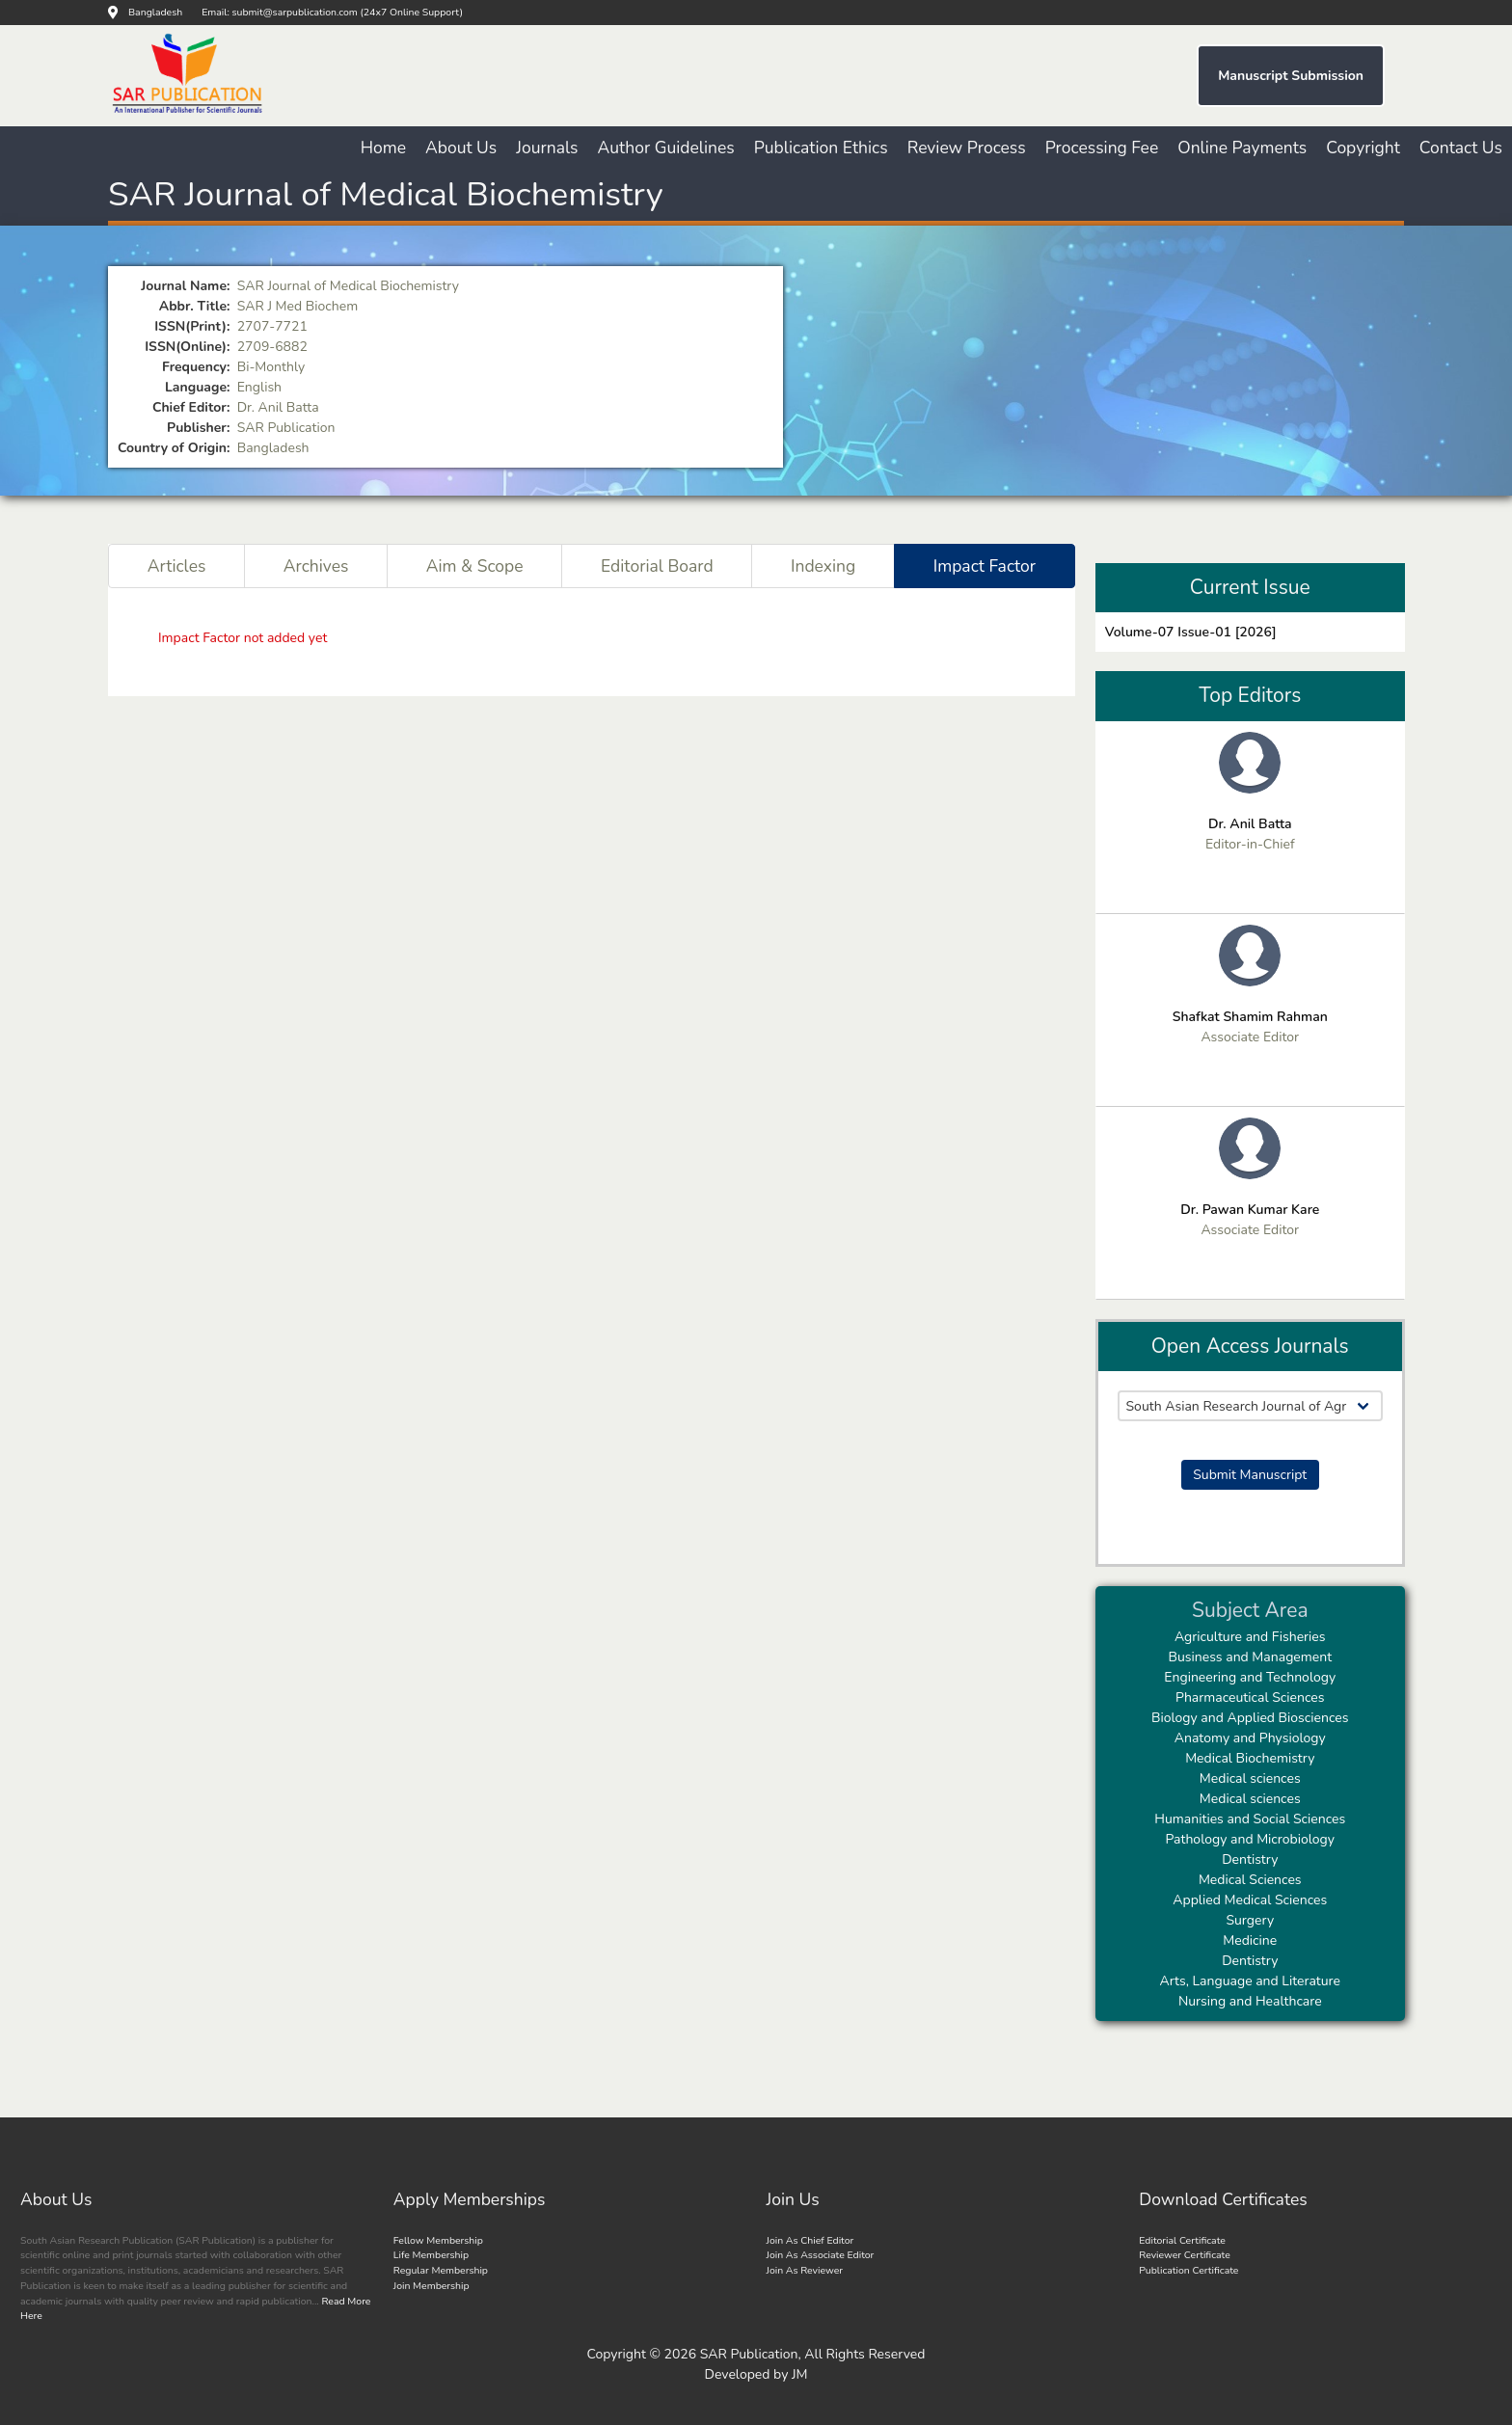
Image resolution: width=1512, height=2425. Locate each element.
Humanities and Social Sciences (1249, 1819)
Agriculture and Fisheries (1250, 1637)
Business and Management (1250, 1657)
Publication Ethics (821, 147)
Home (383, 147)
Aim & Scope (475, 566)
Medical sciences (1250, 1778)
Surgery (1250, 1920)
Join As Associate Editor (821, 2255)
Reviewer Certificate (1184, 2255)
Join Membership (431, 2285)
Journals (547, 147)
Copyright (1363, 147)
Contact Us (1460, 147)
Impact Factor (984, 566)
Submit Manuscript (1250, 1475)
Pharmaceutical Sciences (1249, 1697)
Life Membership (431, 2255)
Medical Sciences (1250, 1880)
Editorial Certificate (1182, 2240)
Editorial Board (657, 566)
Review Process (966, 147)
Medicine (1250, 1940)
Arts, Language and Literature (1250, 1981)
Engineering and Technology (1250, 1677)
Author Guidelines (666, 147)
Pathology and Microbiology (1250, 1839)
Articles (177, 566)
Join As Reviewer (805, 2270)
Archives (316, 566)
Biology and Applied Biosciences (1250, 1718)
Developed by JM (756, 2374)
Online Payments (1242, 147)
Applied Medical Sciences (1250, 1900)
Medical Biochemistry (1249, 1758)
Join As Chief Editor (810, 2240)
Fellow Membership (438, 2240)
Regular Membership (440, 2270)
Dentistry (1250, 1859)
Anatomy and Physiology (1250, 1738)
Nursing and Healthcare (1250, 2001)
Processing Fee (1102, 147)
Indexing (823, 566)
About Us (461, 147)
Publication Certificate (1188, 2270)
